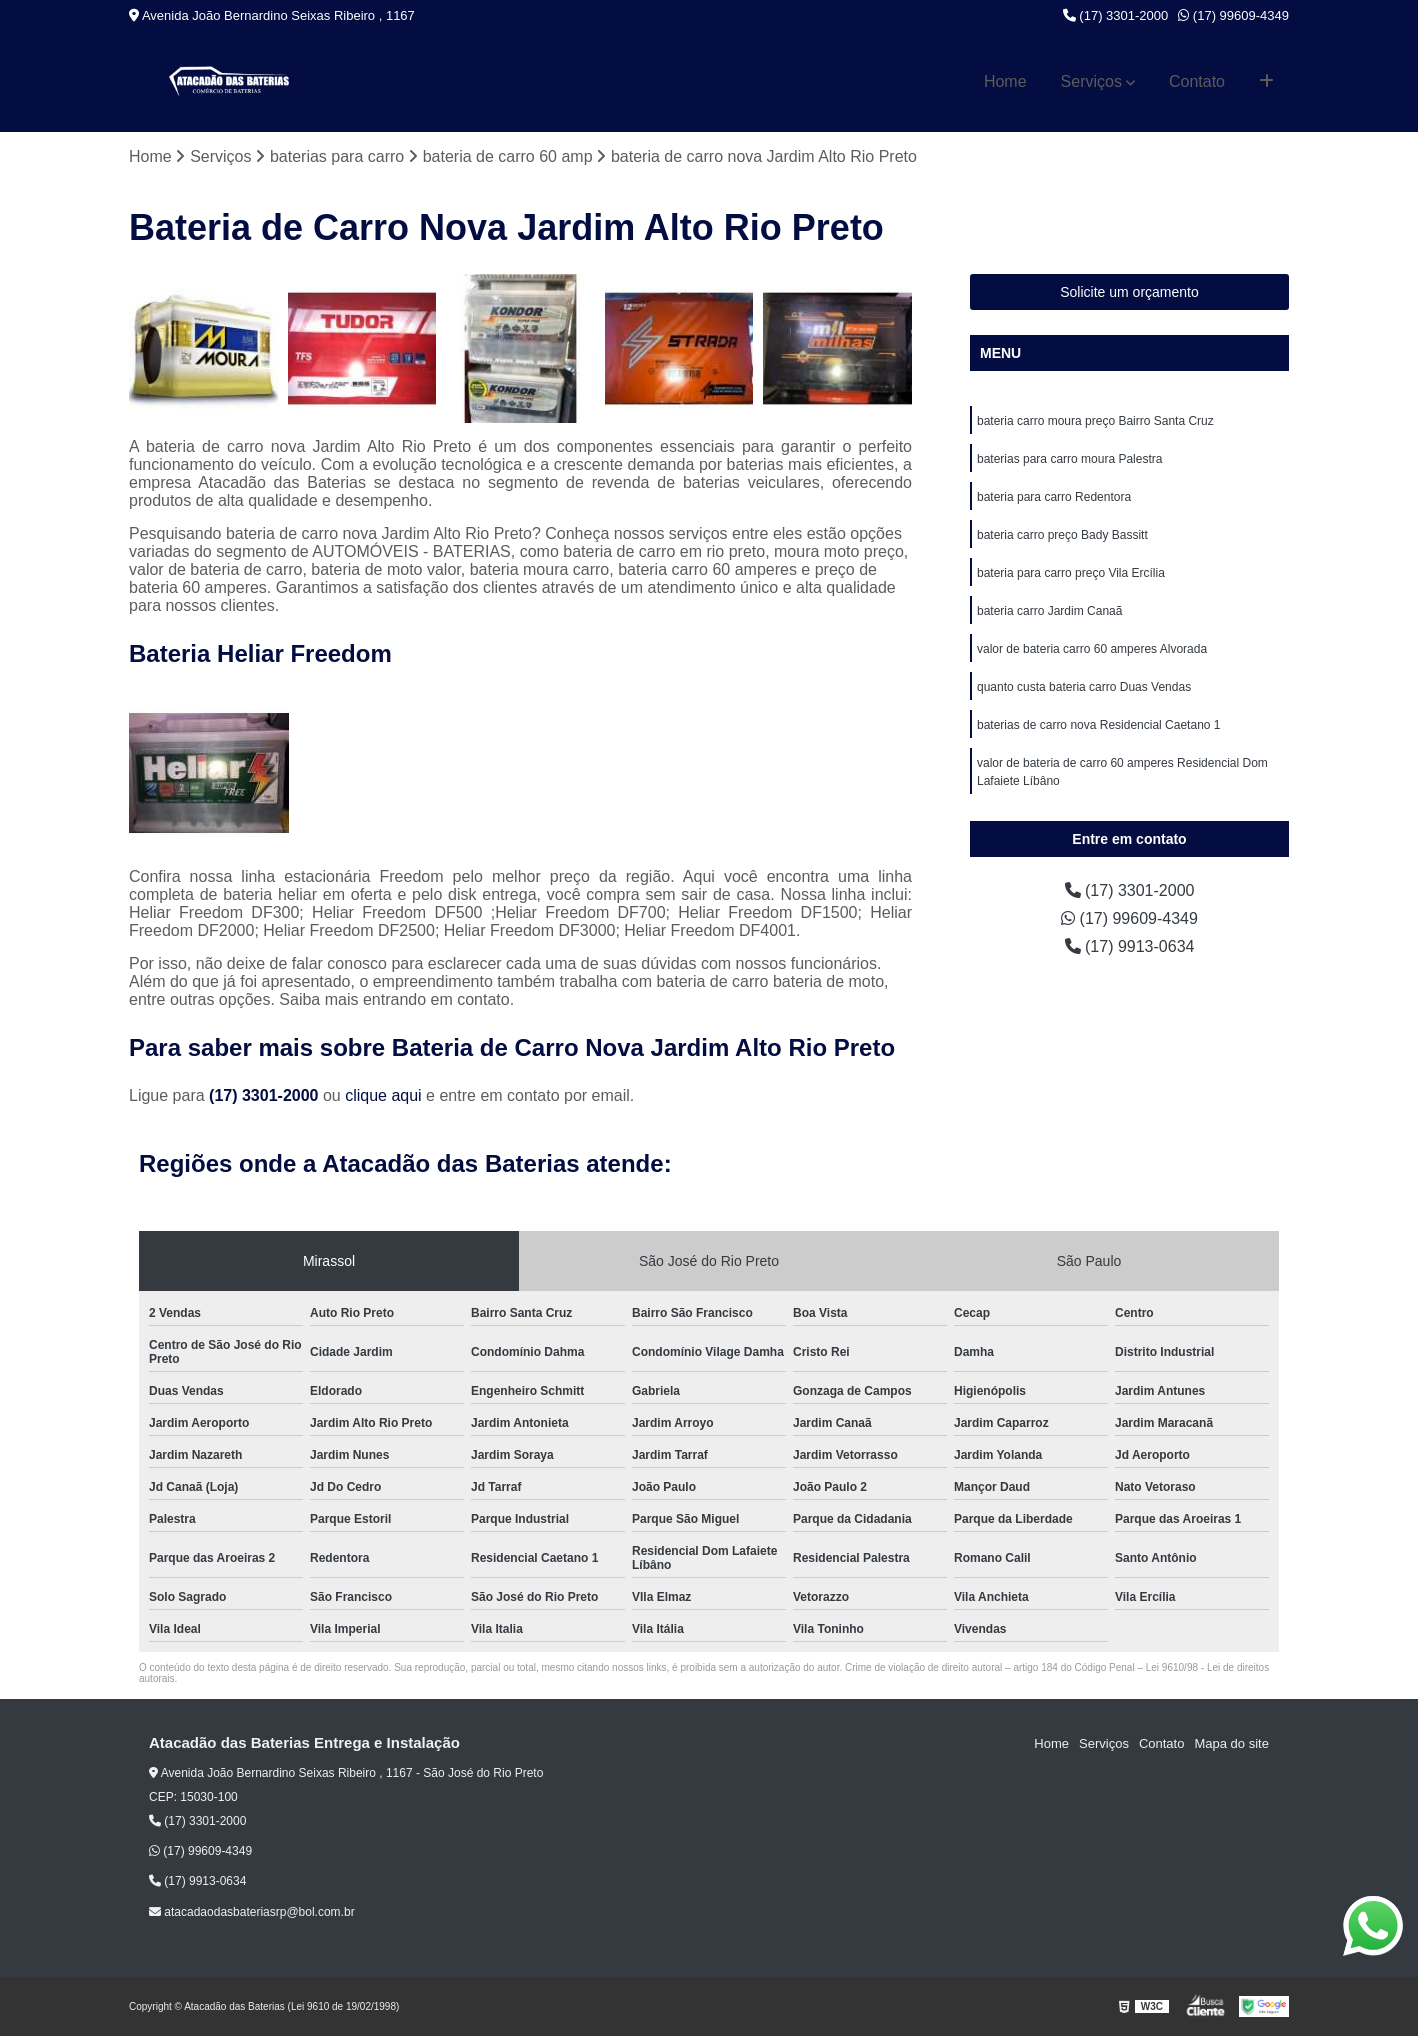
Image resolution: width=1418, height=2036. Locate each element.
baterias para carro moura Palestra (1069, 459)
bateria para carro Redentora (1054, 497)
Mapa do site (1231, 1743)
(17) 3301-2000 (1116, 15)
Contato (1197, 81)
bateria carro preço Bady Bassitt (1062, 535)
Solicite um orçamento (1129, 292)
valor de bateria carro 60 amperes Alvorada (1092, 649)
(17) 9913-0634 (1130, 946)
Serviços (1091, 81)
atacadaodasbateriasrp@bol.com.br (252, 1912)
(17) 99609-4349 (1233, 15)
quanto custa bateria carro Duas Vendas (1084, 687)
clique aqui (383, 1095)
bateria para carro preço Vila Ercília (1071, 573)
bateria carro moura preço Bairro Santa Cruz (1095, 421)
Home (1005, 81)
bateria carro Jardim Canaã (1049, 611)
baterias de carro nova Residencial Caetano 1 (1098, 725)
